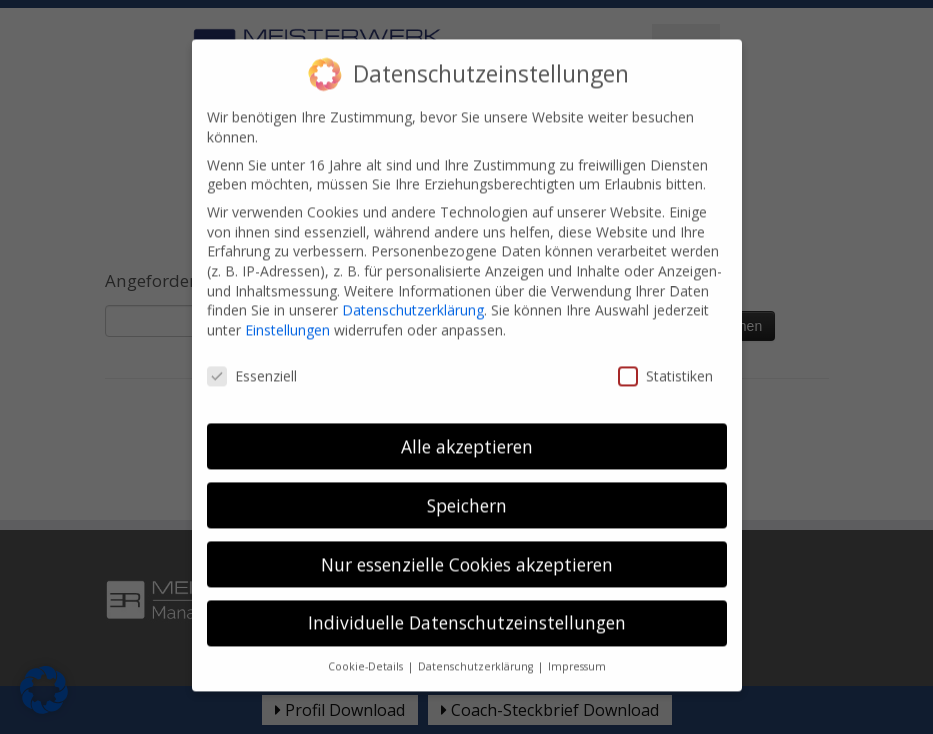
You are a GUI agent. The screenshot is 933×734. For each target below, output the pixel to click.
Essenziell (252, 361)
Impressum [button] (577, 652)
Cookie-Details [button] (367, 652)
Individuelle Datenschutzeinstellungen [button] (467, 609)
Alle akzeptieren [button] (467, 432)
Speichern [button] (467, 491)
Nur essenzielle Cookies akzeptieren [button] (467, 550)
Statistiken (665, 361)
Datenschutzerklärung (413, 295)
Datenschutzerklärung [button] (477, 652)
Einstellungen (287, 315)
